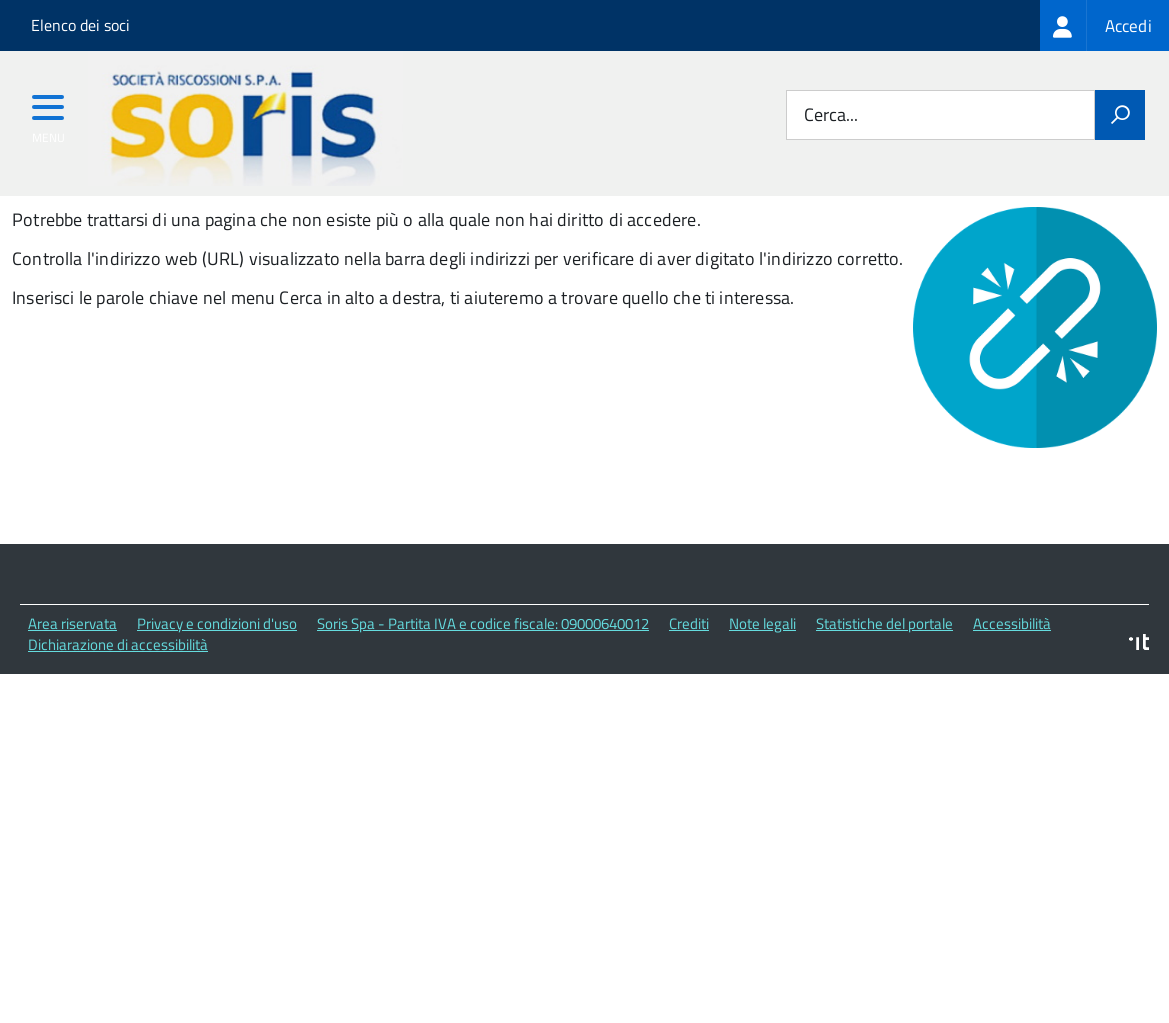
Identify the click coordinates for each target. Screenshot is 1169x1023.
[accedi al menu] (48, 114)
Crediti (689, 723)
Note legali (762, 723)
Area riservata (72, 723)
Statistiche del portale (884, 723)
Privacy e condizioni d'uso (217, 723)
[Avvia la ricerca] (1120, 115)
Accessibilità (1012, 723)
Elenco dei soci (80, 25)
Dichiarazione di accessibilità (118, 744)
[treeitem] (1104, 25)
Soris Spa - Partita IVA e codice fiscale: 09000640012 (483, 723)
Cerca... (831, 115)
